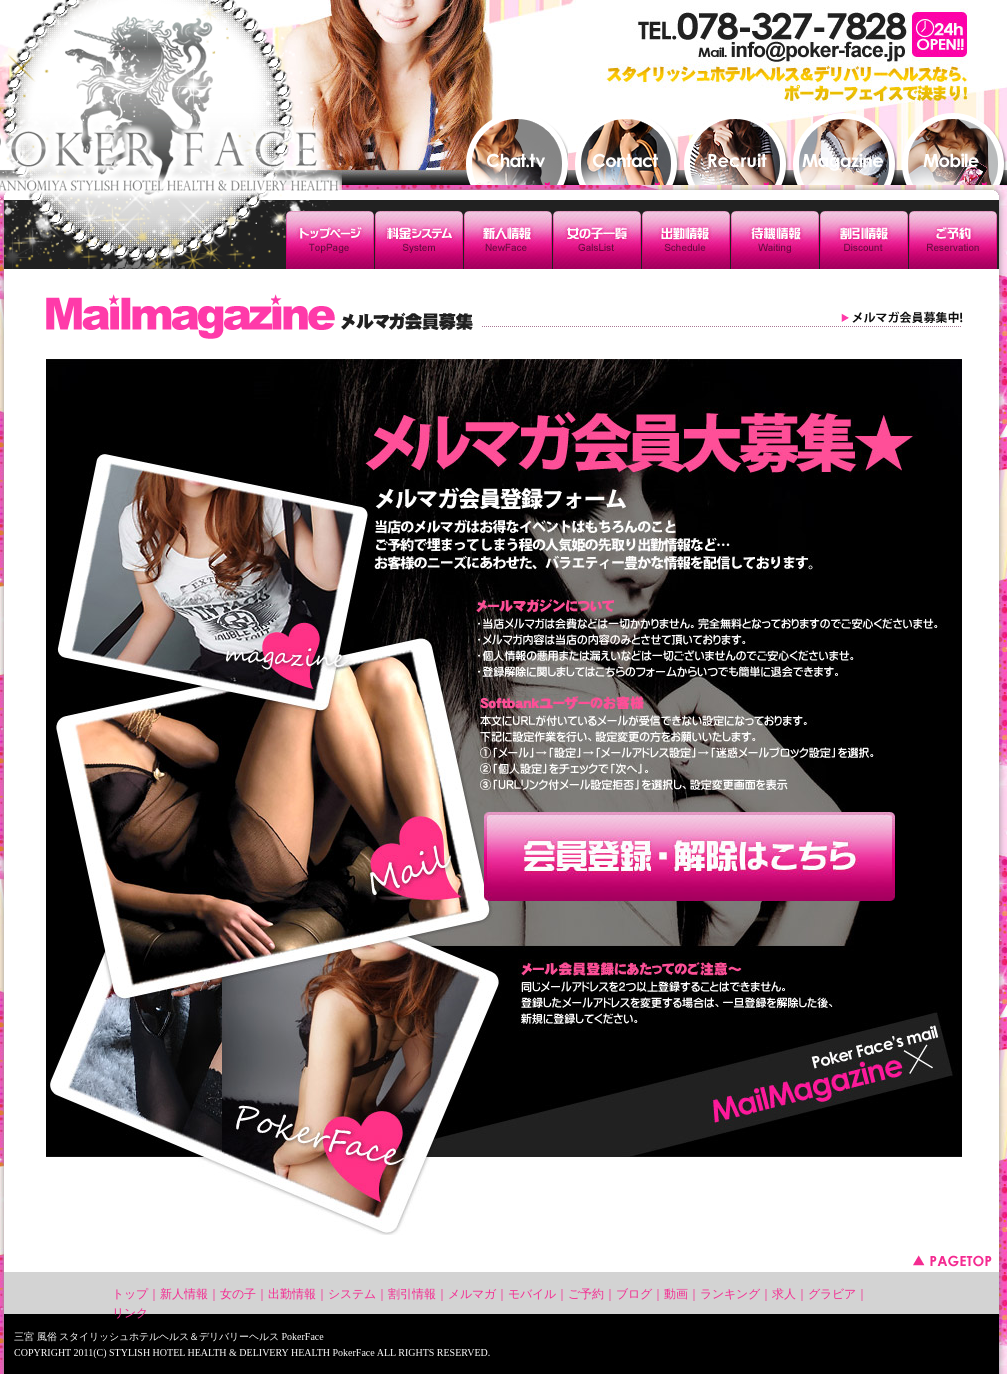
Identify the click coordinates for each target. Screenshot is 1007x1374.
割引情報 (412, 1294)
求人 (784, 1294)
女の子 (238, 1294)
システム (352, 1294)
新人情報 (184, 1294)
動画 (676, 1294)
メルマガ (472, 1294)
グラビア (832, 1294)
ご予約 (586, 1294)
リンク (130, 1313)
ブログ (634, 1294)
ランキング (730, 1294)
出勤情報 (292, 1294)
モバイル (532, 1294)
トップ (130, 1294)
